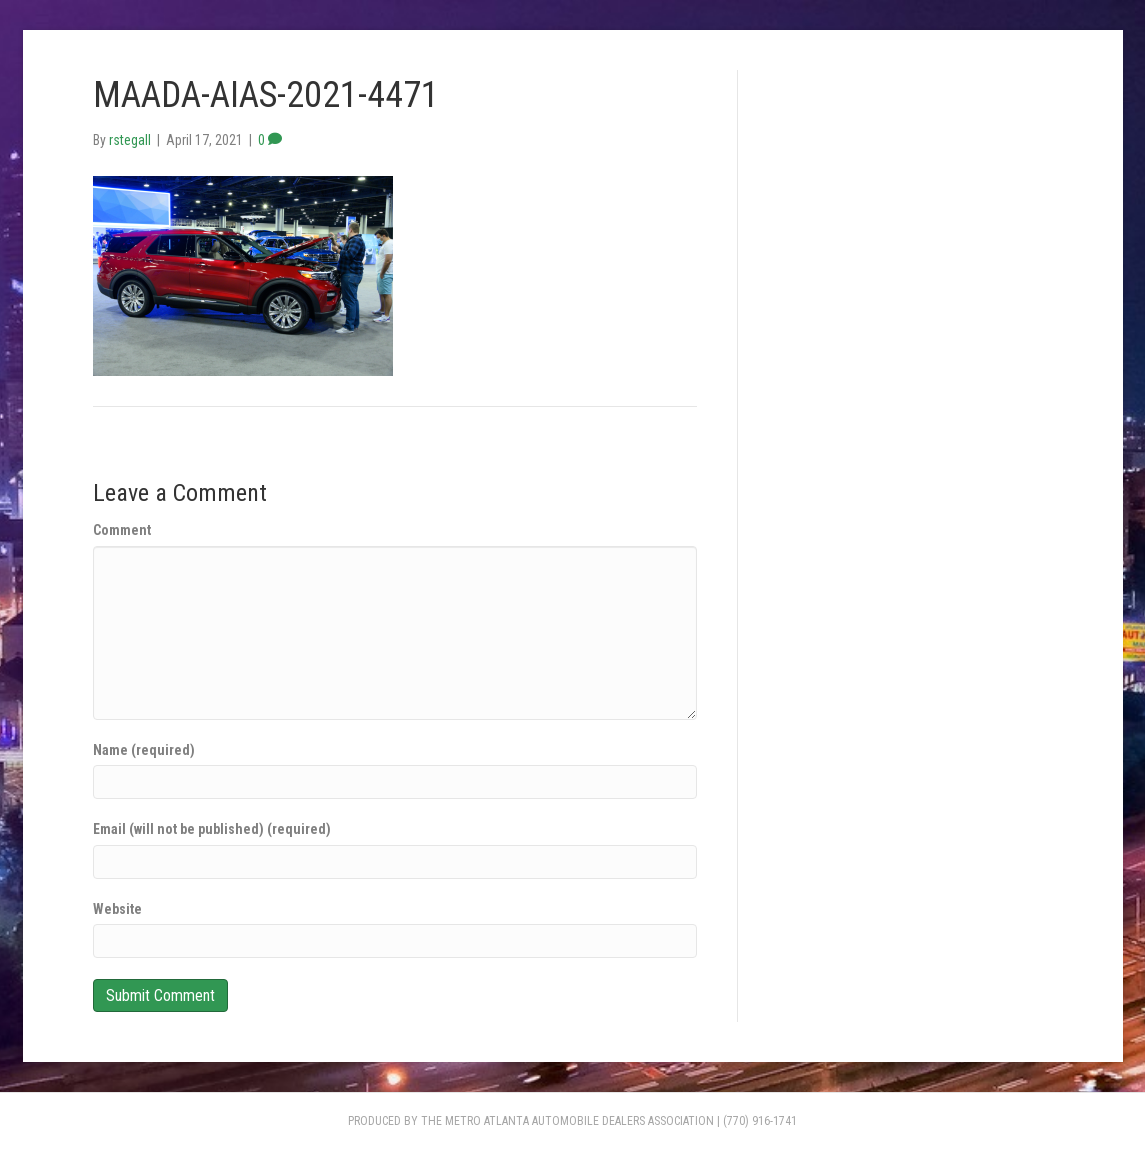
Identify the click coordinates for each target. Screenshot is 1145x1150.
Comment (122, 530)
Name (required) (144, 750)
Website (117, 909)
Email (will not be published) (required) (212, 829)
